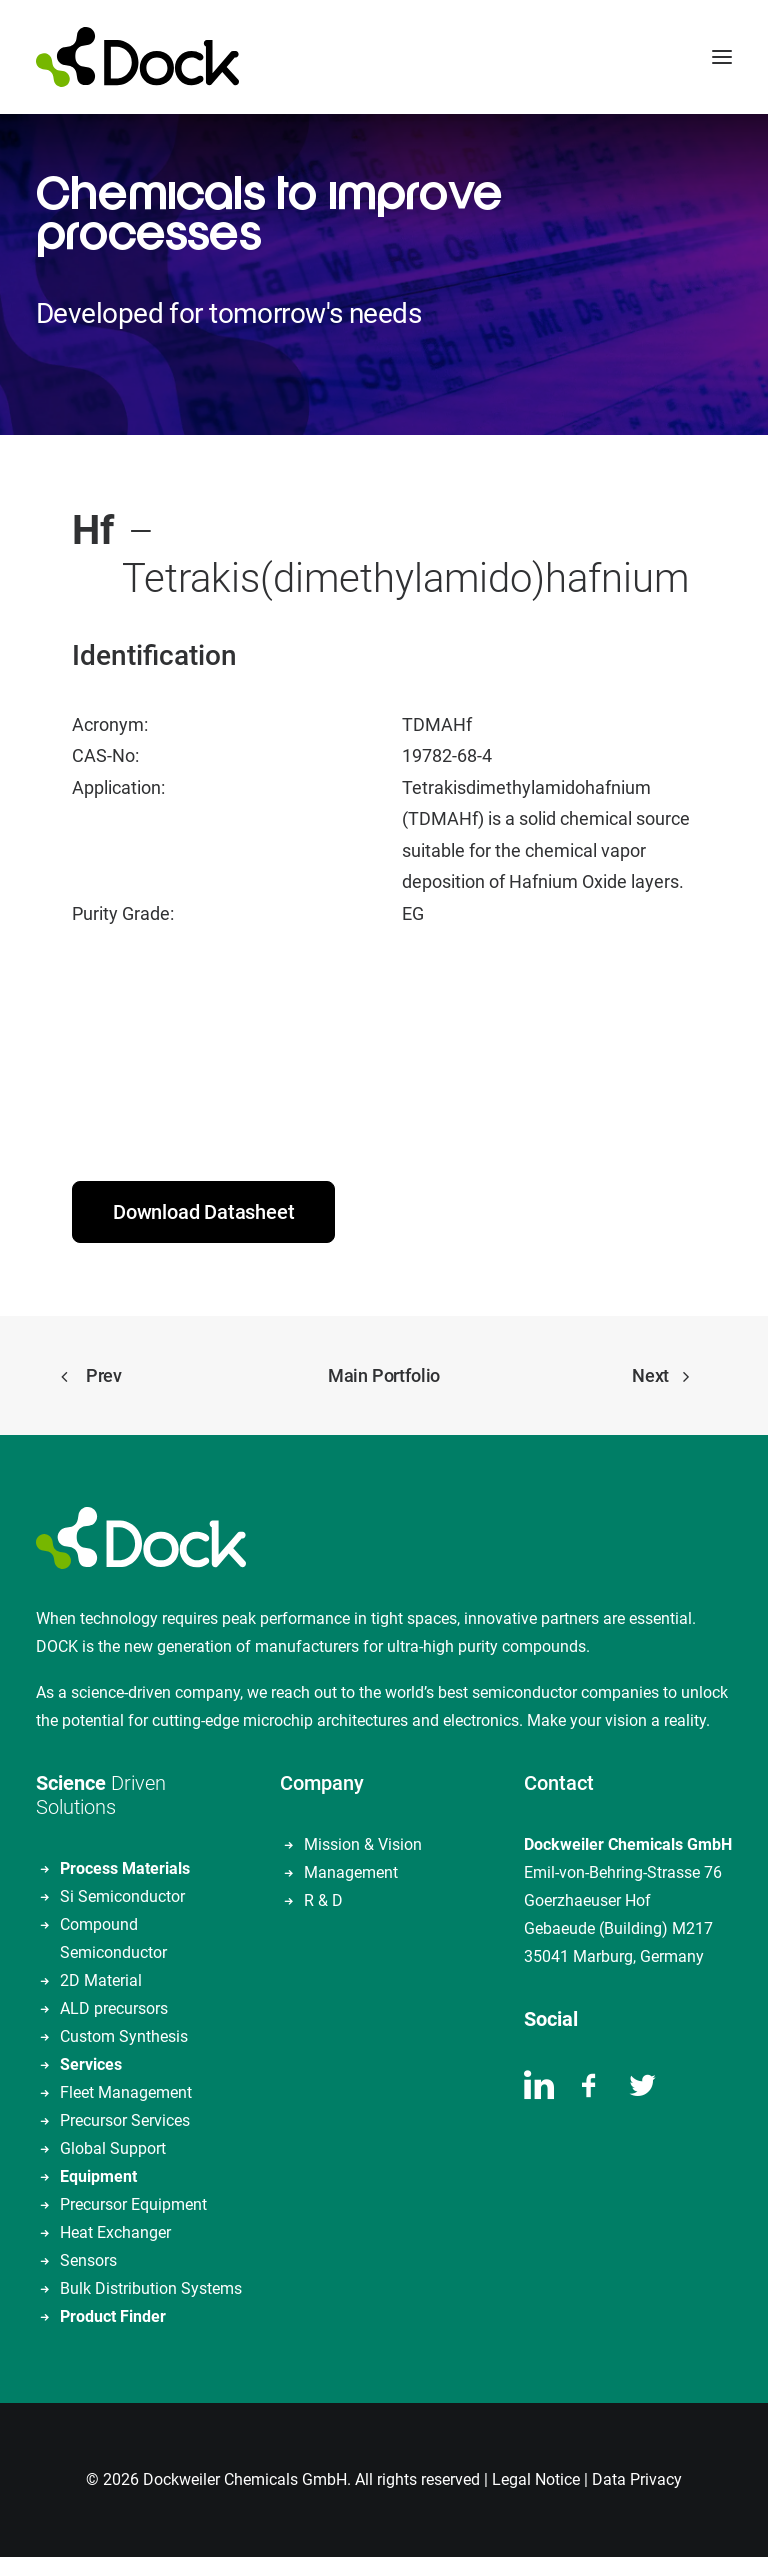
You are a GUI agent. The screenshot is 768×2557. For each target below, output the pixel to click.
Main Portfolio (384, 1375)
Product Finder (113, 2316)
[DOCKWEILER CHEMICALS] (137, 57)
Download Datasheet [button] (203, 1212)
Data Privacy (637, 2479)
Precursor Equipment (133, 2204)
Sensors (88, 2260)
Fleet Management (126, 2092)
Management (351, 1872)
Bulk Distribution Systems (151, 2288)
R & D (323, 1900)
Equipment (98, 2176)
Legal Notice (536, 2479)
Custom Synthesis (124, 2036)
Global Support (113, 2148)
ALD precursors (114, 2008)
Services (91, 2064)
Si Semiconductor (122, 1896)
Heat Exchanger (115, 2232)
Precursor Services (125, 2120)
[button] (722, 57)
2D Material (101, 1980)
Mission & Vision (363, 1844)
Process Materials (125, 1868)
